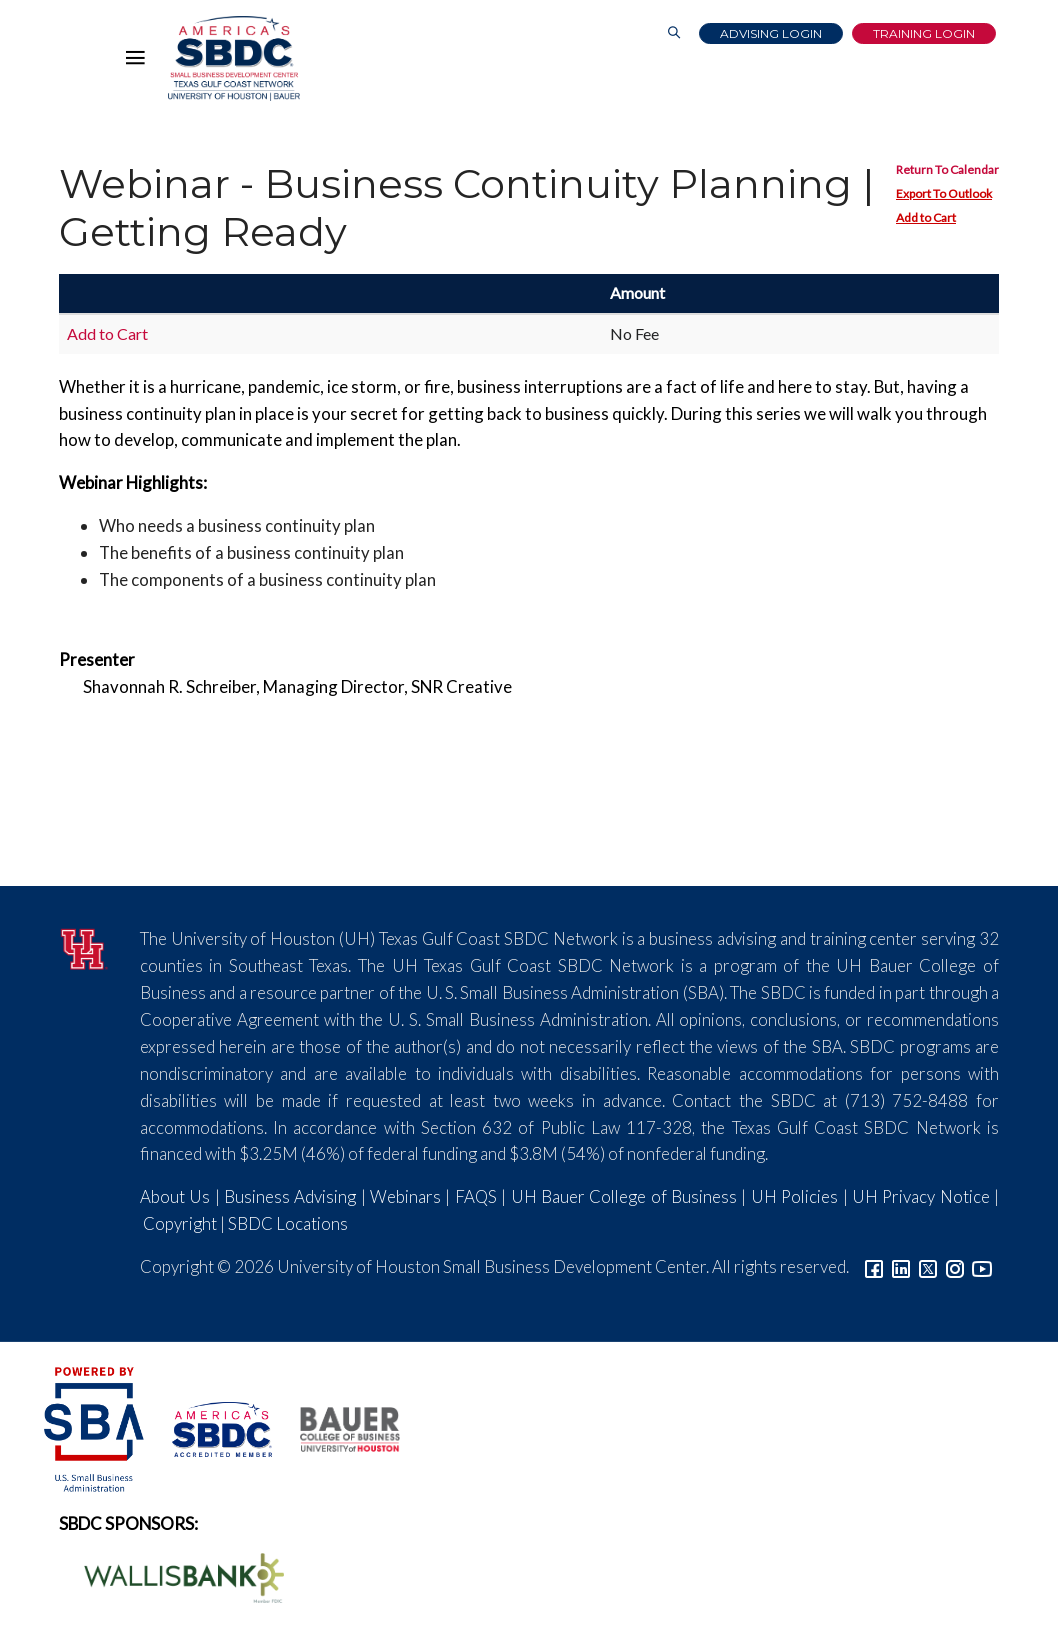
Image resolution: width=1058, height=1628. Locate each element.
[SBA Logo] (95, 1426)
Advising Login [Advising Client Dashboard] (771, 33)
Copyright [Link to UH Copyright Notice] (180, 1223)
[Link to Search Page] (674, 33)
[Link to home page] (234, 58)
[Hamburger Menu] (140, 62)
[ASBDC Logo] (211, 1426)
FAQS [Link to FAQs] (476, 1196)
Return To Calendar (947, 169)
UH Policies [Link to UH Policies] (794, 1196)
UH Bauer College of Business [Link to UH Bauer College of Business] (624, 1196)
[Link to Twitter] (928, 1266)
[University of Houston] (84, 946)
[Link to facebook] (874, 1266)
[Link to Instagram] (955, 1266)
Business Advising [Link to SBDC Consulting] (290, 1196)
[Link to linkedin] (901, 1266)
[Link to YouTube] (982, 1266)
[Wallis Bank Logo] (173, 1575)
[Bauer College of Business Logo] (337, 1426)
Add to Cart (926, 217)
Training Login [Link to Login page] (924, 33)
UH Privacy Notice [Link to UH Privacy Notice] (921, 1196)
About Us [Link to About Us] (175, 1196)
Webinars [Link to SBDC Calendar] (405, 1196)
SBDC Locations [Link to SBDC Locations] (288, 1223)
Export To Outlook (944, 193)
